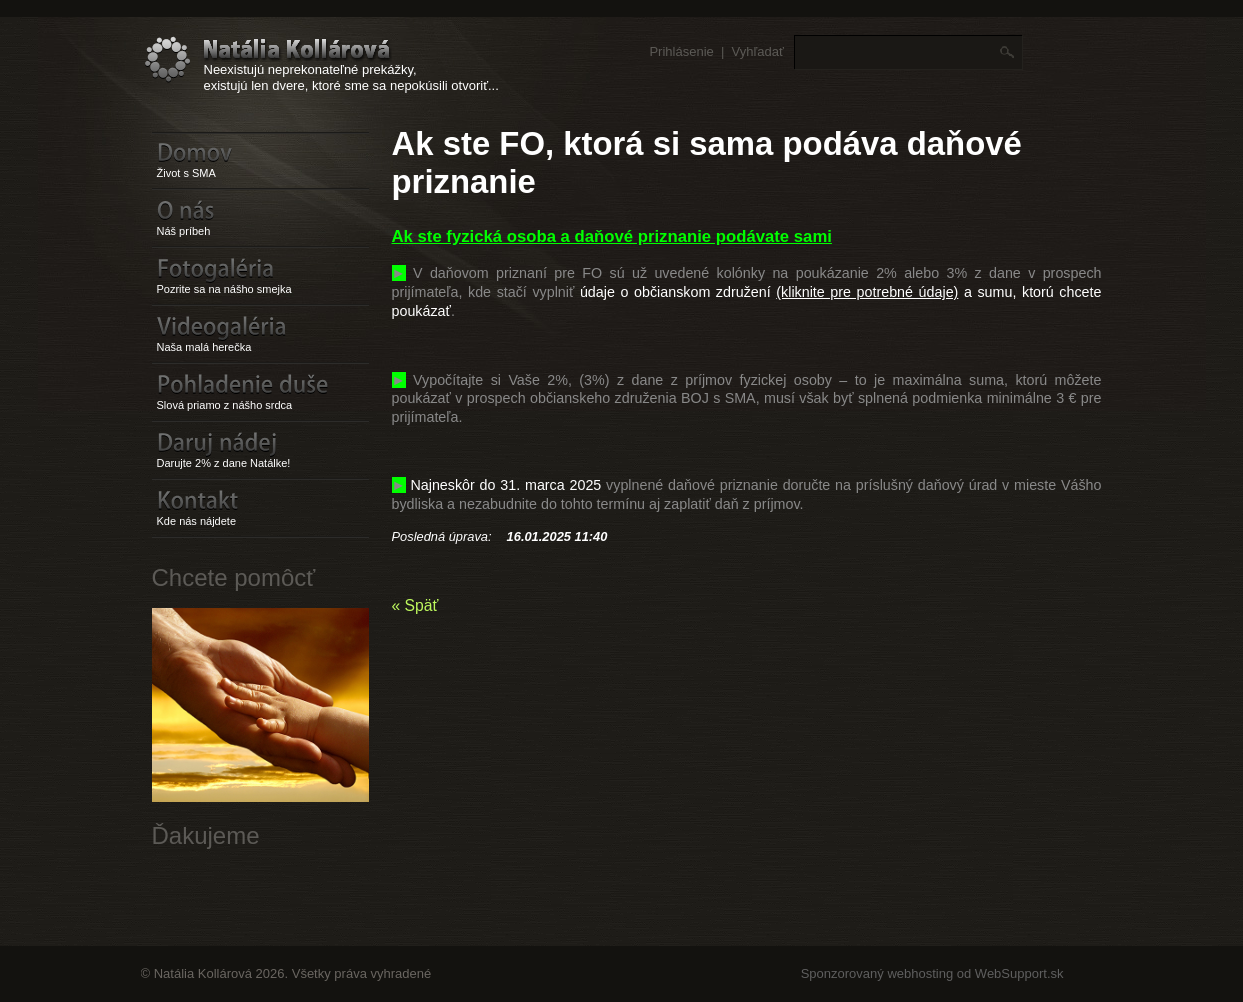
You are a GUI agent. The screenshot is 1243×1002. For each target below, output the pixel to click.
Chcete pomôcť (234, 577)
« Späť (415, 605)
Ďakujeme (206, 835)
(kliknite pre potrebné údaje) (867, 292)
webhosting (920, 973)
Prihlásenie (681, 51)
